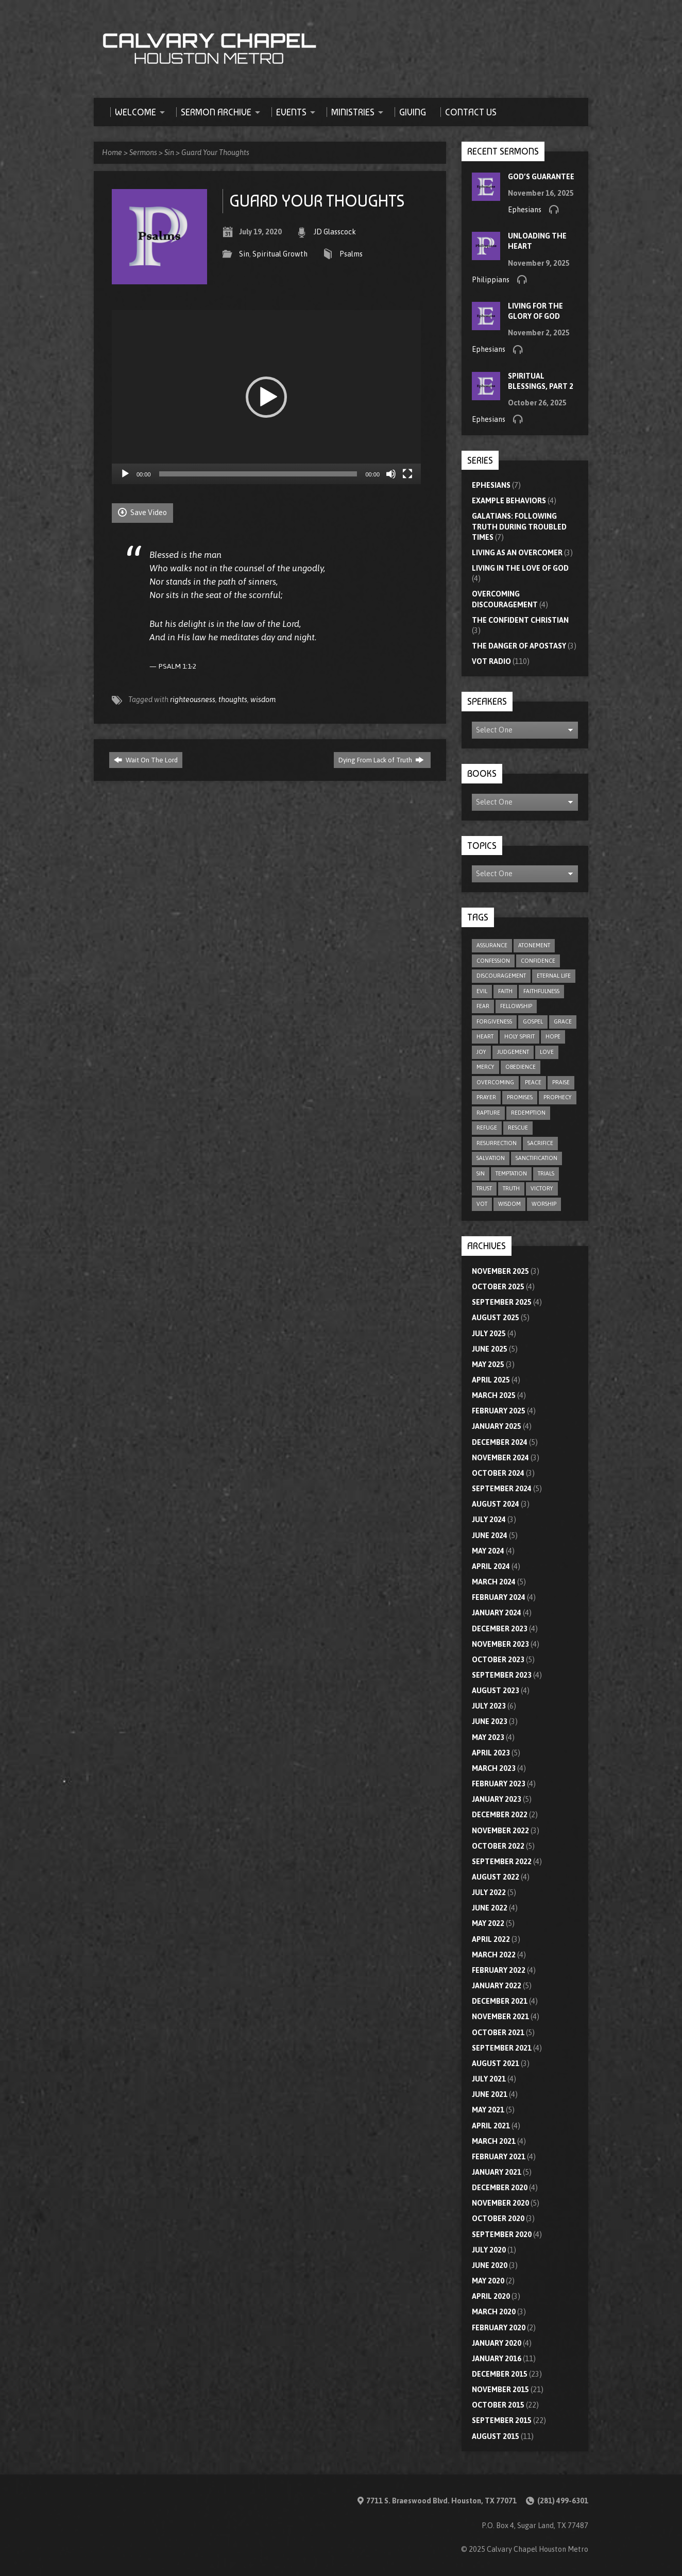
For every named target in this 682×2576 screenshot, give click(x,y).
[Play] (125, 474)
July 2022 (489, 1892)
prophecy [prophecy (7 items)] (557, 1097)
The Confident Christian (520, 620)
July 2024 (489, 1519)
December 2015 (499, 2374)
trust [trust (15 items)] (484, 1188)
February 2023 (498, 1784)
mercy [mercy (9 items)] (485, 1067)
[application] (266, 397)
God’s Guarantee (541, 177)
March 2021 (494, 2141)
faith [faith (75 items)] (505, 991)
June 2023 (489, 1721)
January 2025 (496, 1426)
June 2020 (489, 2265)
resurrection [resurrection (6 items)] (496, 1143)
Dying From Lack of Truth (381, 760)
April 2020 (491, 2296)
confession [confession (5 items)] (493, 961)
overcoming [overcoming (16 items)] (495, 1082)
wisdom (263, 699)
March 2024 (494, 1582)
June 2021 (489, 2094)
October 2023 (498, 1660)
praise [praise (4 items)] (561, 1082)
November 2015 (500, 2389)
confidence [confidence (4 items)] (538, 961)
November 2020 (500, 2203)
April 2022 (491, 1939)
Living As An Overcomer (517, 553)
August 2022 (495, 1877)
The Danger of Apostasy (519, 646)
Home (112, 152)
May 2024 (488, 1551)
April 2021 (491, 2126)
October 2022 (498, 1846)
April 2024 (491, 1566)
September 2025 (502, 1302)
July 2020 (489, 2250)
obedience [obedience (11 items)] (520, 1067)
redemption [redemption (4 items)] (528, 1113)
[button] (266, 397)
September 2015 (502, 2420)
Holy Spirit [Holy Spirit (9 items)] (519, 1036)
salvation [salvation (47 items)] (490, 1158)
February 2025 (498, 1411)
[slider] (258, 473)
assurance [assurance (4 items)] (491, 945)
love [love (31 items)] (547, 1052)
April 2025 (491, 1380)
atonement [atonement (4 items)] (534, 945)
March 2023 (494, 1768)
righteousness (192, 699)
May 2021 (488, 2110)
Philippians (490, 280)
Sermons (143, 152)
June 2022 (489, 1908)
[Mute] (391, 474)
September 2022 (502, 1861)
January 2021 (496, 2172)
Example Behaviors (509, 501)
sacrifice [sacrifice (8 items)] (540, 1143)
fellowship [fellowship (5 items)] (516, 1006)
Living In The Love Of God (520, 568)
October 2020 (498, 2218)
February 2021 (498, 2157)
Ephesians (524, 210)
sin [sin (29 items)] (480, 1173)
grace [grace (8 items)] (563, 1021)
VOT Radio (491, 661)
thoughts (232, 699)
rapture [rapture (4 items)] (488, 1113)
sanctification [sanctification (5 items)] (536, 1158)
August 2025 (495, 1317)
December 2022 (499, 1815)
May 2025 (488, 1364)
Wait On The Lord (146, 760)
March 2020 (494, 2312)
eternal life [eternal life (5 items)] (554, 976)
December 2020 (499, 2187)
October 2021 (498, 2032)
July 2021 (489, 2079)
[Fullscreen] (407, 474)
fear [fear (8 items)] (482, 1006)
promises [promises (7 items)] (520, 1097)
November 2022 (500, 1831)
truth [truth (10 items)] (511, 1188)
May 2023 (488, 1737)
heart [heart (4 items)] (484, 1036)
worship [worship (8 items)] (544, 1204)
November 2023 (500, 1644)
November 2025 (500, 1271)
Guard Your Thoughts (215, 152)
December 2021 (499, 2001)
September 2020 (502, 2234)
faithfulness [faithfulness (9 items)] (541, 991)
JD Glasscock (335, 232)
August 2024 (495, 1504)
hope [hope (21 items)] (552, 1036)
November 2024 (500, 1458)
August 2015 (495, 2436)
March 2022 (494, 1955)
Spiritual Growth (280, 254)
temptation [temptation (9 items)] (511, 1173)
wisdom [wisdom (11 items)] (509, 1204)
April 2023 (491, 1753)
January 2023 (496, 1799)
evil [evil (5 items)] (481, 991)
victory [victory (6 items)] (542, 1188)
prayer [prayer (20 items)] (486, 1097)
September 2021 (502, 2048)
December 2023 (499, 1629)
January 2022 (496, 1986)
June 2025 (489, 1349)
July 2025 (489, 1333)
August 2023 (495, 1690)
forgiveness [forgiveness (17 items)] (494, 1021)
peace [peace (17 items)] (533, 1082)
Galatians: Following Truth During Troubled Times (519, 526)
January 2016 (496, 2359)
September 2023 (502, 1675)
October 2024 (498, 1473)
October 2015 (498, 2405)
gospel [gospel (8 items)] (533, 1021)
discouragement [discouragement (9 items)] (501, 976)
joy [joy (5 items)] (481, 1052)
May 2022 (488, 1923)
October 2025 (498, 1287)
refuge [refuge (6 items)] (486, 1127)
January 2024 (496, 1613)
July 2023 (489, 1706)
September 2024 (502, 1489)
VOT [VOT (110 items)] (481, 1204)
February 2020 (498, 2328)
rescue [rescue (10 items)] (518, 1127)
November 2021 (500, 2016)
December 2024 (499, 1442)
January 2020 (496, 2343)
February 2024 (498, 1597)
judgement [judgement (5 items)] (513, 1052)
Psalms (351, 254)
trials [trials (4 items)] (546, 1173)
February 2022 (498, 1970)
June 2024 (489, 1535)
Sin (169, 152)
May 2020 (488, 2281)
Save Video (142, 512)
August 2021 (495, 2063)
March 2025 (494, 1395)
